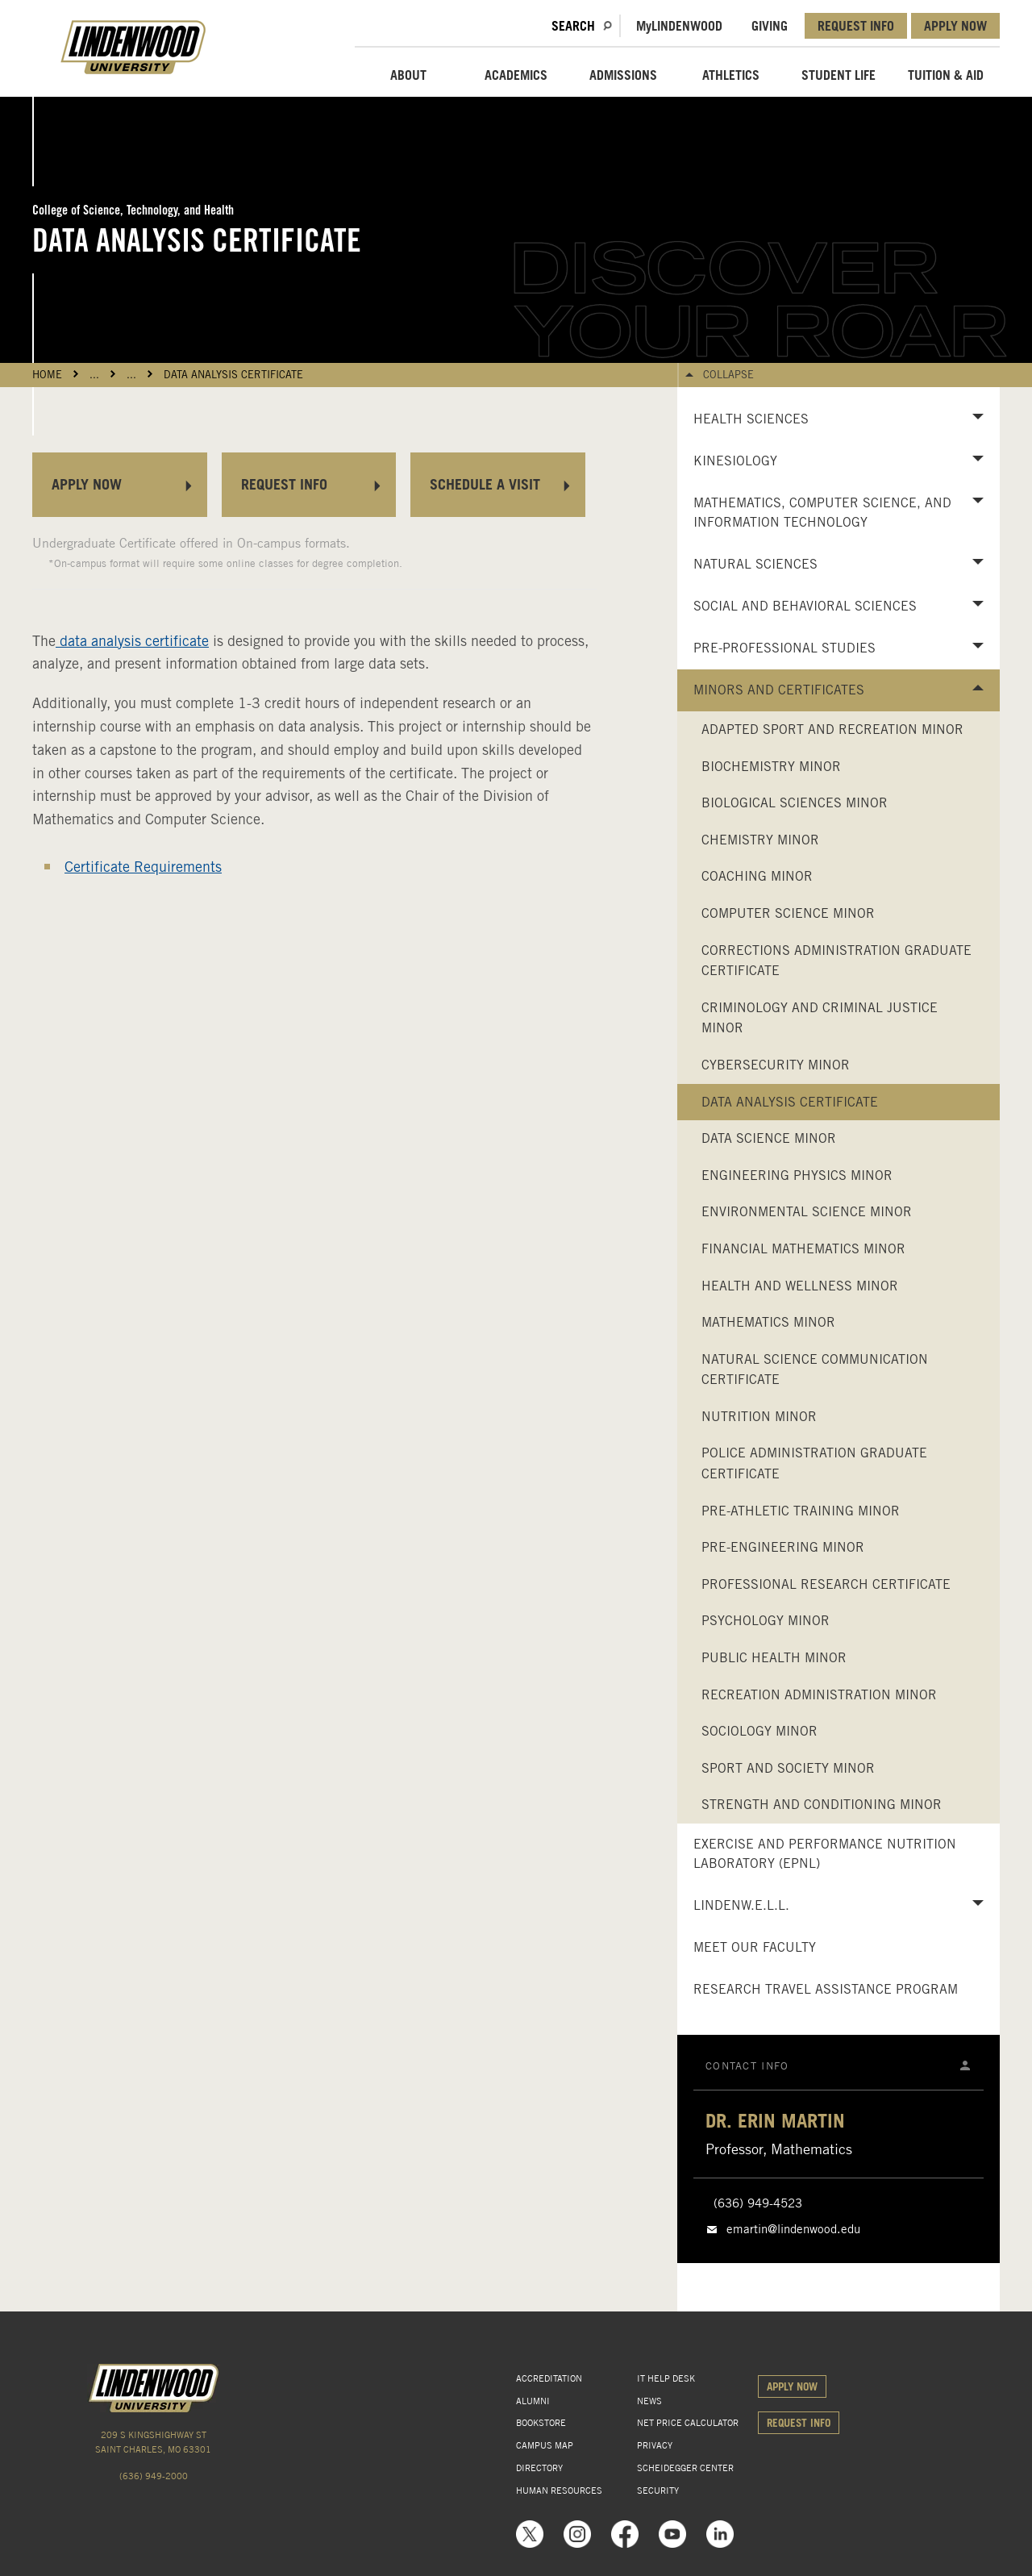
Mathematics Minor (768, 1322)
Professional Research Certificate (826, 1584)
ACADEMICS (516, 75)
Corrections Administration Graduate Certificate (836, 961)
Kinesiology (735, 461)
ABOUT (408, 75)
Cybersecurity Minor (775, 1065)
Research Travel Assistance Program (825, 1989)
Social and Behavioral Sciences (805, 606)
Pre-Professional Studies (784, 648)
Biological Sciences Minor (794, 803)
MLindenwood (679, 26)
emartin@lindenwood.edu (793, 2229)
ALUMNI (533, 2401)
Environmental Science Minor (806, 1211)
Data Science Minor (768, 1138)
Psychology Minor (765, 1620)
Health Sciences (751, 419)
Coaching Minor (757, 876)
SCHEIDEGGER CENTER (685, 2468)
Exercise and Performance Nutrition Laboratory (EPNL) (824, 1853)
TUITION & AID (946, 75)
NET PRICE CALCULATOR (688, 2422)
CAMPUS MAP (544, 2445)
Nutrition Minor (759, 1416)
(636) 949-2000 (153, 2476)
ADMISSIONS (623, 75)
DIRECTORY (539, 2468)
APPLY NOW (955, 26)
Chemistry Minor (760, 840)
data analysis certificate (132, 640)
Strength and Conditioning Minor (821, 1804)
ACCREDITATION (549, 2378)
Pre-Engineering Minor (782, 1547)
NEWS (649, 2401)
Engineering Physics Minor (797, 1175)
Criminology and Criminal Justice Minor (819, 1018)
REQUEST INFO (856, 26)
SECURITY (658, 2490)
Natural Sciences (755, 564)
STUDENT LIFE (838, 75)
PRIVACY (654, 2445)
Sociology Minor (759, 1731)
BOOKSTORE (541, 2422)
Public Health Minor (774, 1657)
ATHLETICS (730, 75)
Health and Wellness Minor (799, 1286)
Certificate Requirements (143, 866)
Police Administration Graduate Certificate (814, 1463)
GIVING (769, 26)
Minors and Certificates (778, 690)
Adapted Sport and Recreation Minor (832, 729)
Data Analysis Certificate (233, 375)
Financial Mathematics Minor (803, 1249)
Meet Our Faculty (754, 1947)
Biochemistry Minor (771, 766)
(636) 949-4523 (758, 2203)
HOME (47, 375)
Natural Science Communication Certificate (814, 1370)
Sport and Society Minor (788, 1768)
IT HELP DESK (666, 2378)
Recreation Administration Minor (819, 1695)
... (94, 375)
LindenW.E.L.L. (741, 1905)
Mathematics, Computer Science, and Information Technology (822, 512)
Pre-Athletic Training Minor (800, 1511)
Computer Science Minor (788, 913)
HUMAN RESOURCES (559, 2490)
